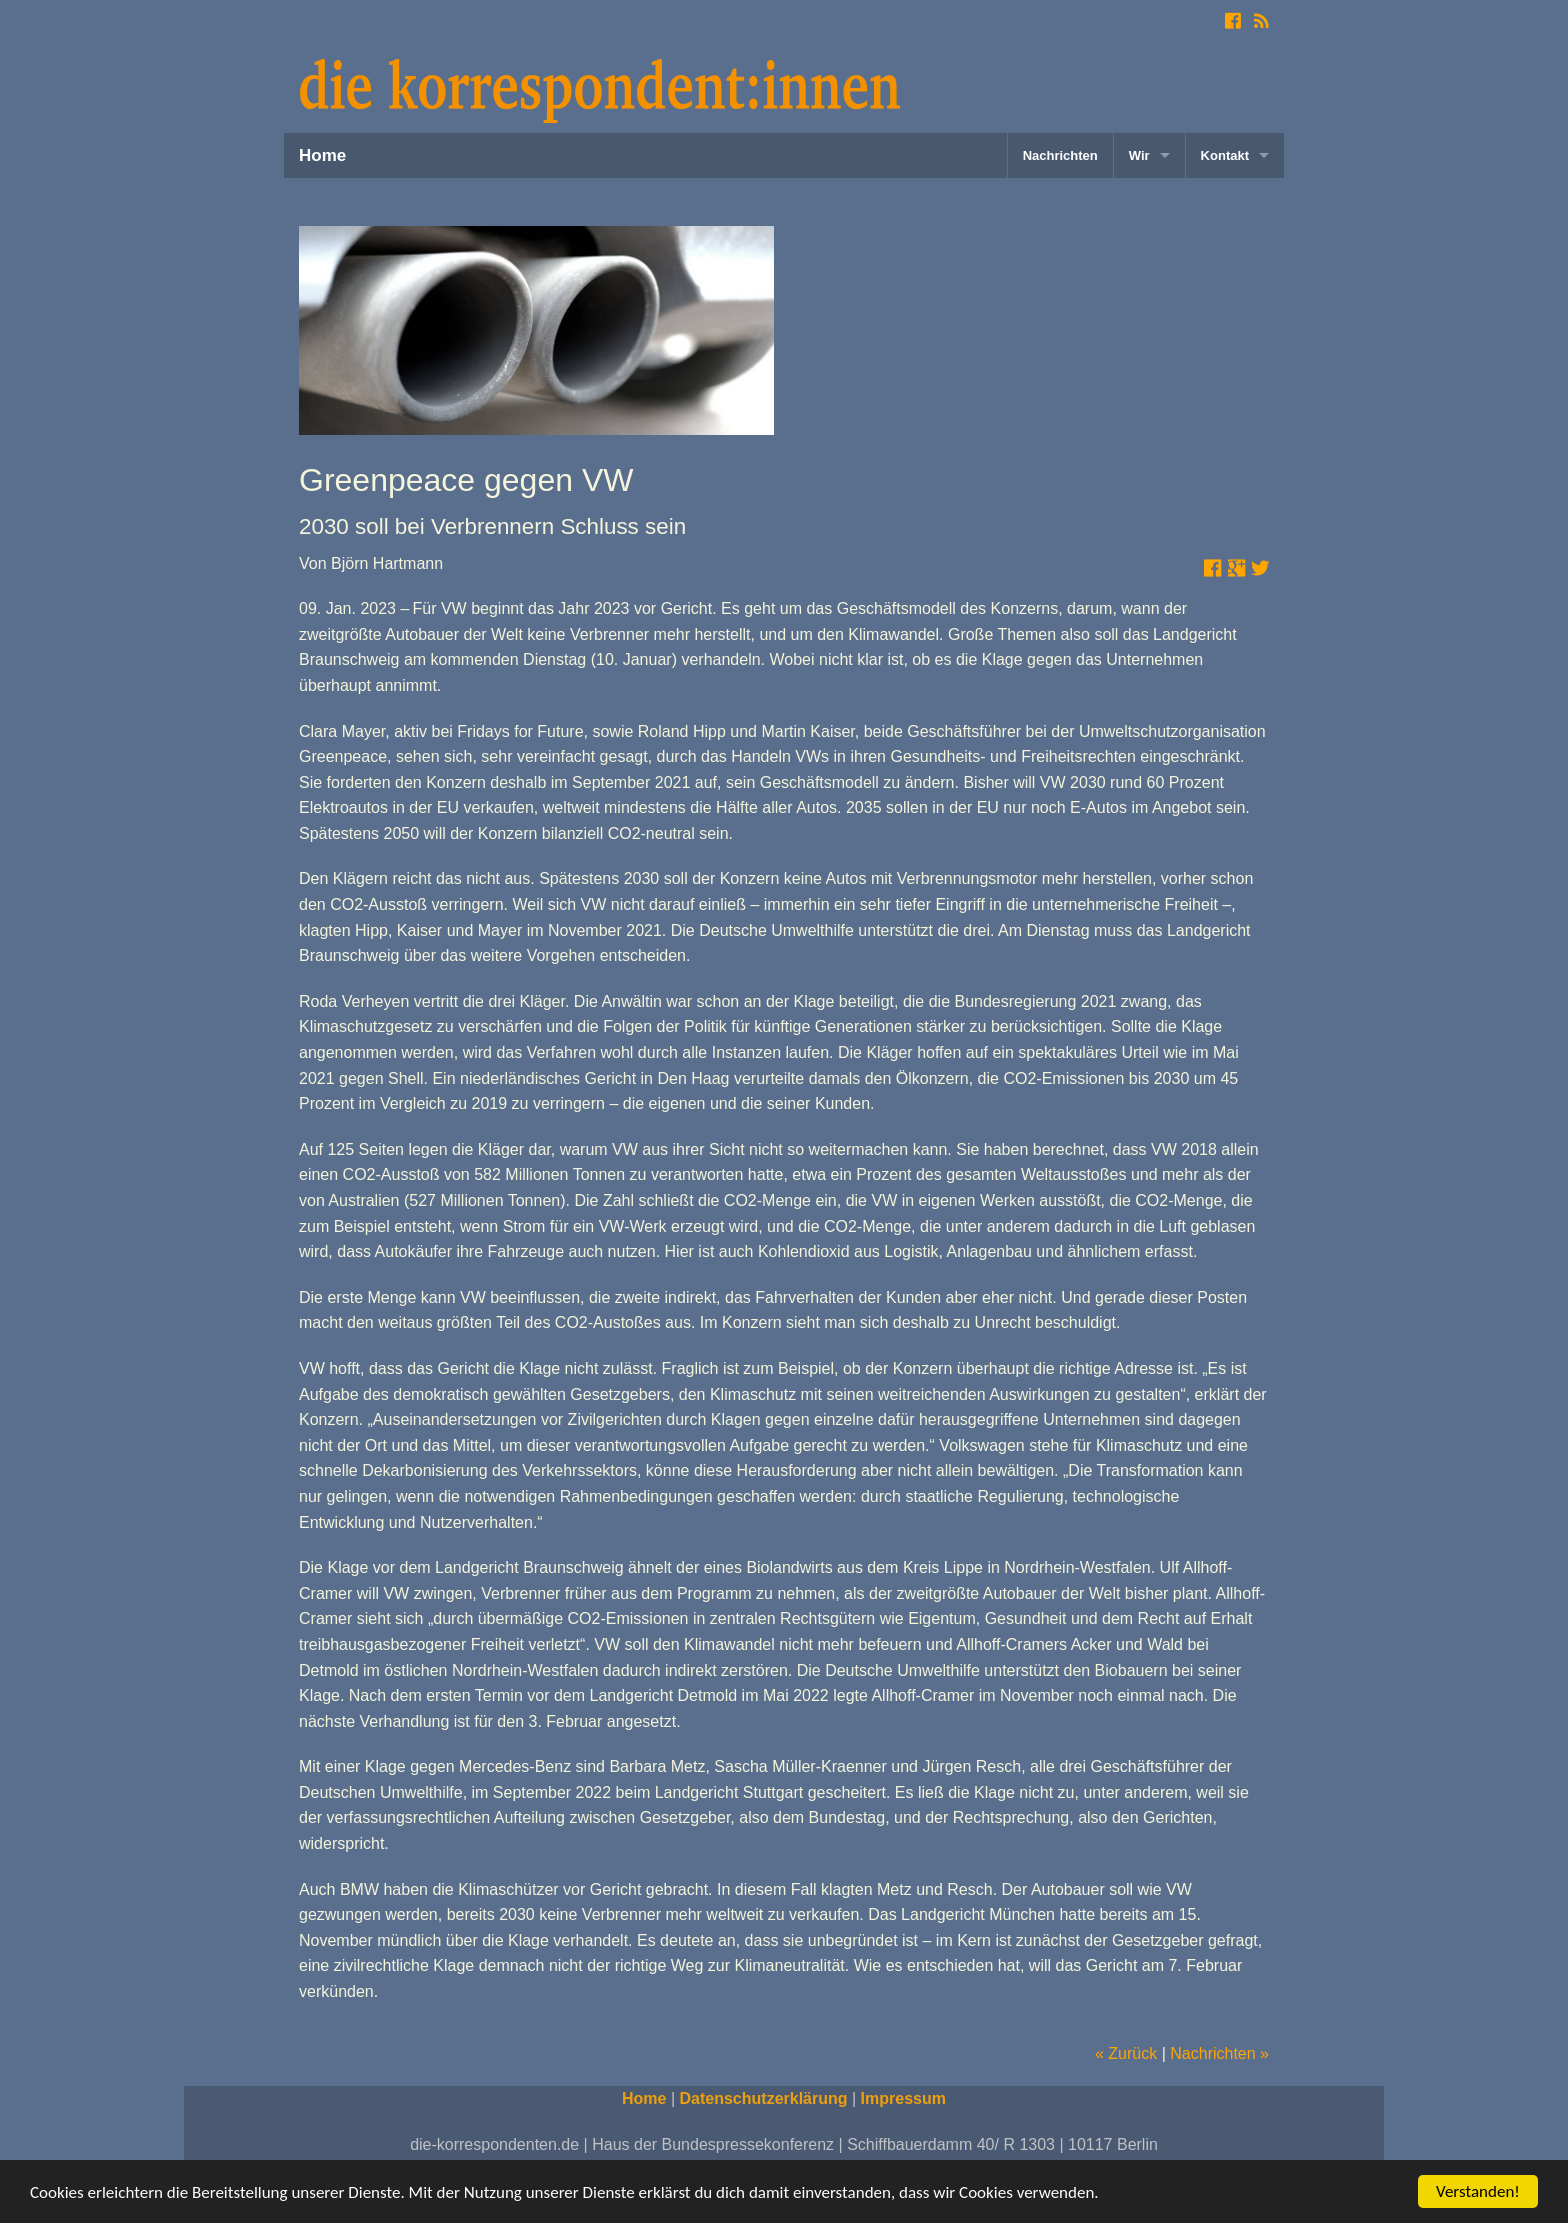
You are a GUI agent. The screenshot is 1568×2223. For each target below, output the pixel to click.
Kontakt (1225, 155)
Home (322, 155)
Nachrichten (1060, 155)
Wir (1139, 155)
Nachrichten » (1219, 2053)
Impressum (903, 2098)
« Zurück (1126, 2053)
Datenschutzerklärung (764, 2098)
